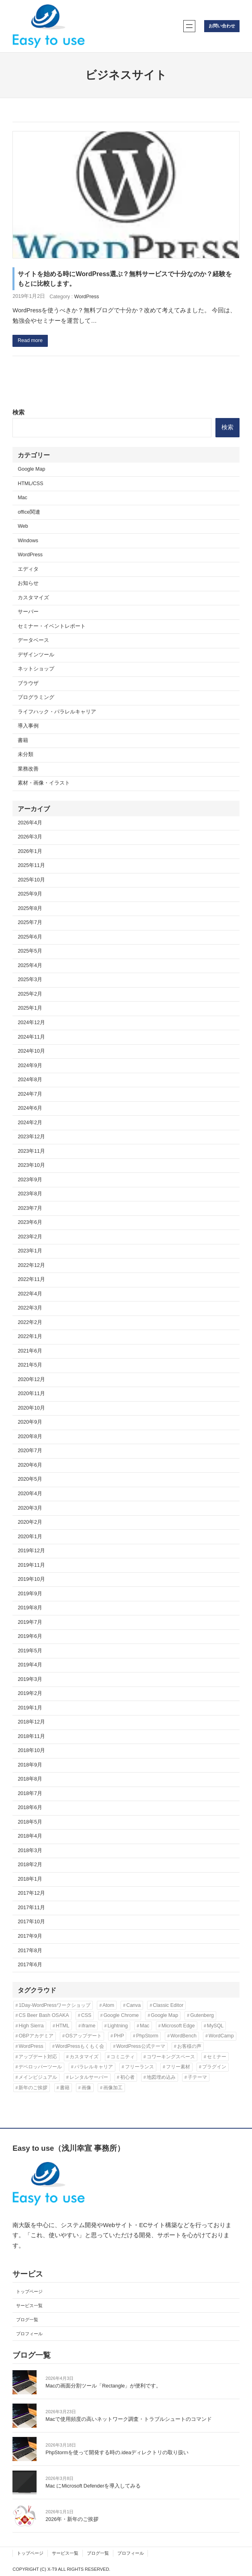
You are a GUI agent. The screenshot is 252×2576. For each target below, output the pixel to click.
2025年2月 (30, 994)
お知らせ (28, 583)
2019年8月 (30, 1608)
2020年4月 (30, 1493)
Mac (22, 497)
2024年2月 (30, 1122)
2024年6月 (30, 1108)
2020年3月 (30, 1508)
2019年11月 (31, 1565)
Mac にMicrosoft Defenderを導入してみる (93, 2486)
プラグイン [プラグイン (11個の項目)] (214, 2067)
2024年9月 (30, 1065)
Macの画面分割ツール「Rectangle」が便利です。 (103, 2386)
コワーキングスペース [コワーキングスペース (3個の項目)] (171, 2057)
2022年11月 (31, 1279)
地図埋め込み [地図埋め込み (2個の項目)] (161, 2077)
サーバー (28, 612)
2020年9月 (30, 1422)
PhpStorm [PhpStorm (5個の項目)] (147, 2036)
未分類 (25, 754)
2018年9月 (30, 1765)
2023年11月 (31, 1151)
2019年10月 (31, 1579)
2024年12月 (31, 1022)
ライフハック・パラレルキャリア (57, 712)
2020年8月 (30, 1436)
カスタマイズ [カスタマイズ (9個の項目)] (84, 2057)
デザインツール (36, 655)
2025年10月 (31, 880)
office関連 (29, 512)
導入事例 (28, 726)
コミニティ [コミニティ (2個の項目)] (123, 2057)
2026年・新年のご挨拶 (71, 2519)
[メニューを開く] (189, 26)
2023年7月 (30, 1208)
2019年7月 (30, 1622)
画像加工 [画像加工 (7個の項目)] (113, 2087)
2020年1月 (30, 1536)
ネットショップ (36, 669)
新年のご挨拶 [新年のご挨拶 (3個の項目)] (32, 2087)
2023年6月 (30, 1222)
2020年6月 (30, 1465)
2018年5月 (30, 1822)
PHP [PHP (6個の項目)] (119, 2036)
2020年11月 (31, 1393)
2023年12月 (31, 1136)
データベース (33, 640)
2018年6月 (30, 1807)
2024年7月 (30, 1094)
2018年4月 (30, 1836)
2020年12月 (31, 1379)
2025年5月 (30, 951)
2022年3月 (30, 1308)
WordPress (86, 296)
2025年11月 (31, 865)
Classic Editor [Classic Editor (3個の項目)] (168, 2005)
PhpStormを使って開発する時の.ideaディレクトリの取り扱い (116, 2452)
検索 (18, 412)
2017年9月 (30, 1936)
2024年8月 (30, 1079)
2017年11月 (31, 1907)
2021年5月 (30, 1365)
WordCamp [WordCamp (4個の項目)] (221, 2036)
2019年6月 (30, 1636)
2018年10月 (31, 1750)
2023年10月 (31, 1165)
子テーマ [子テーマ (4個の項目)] (197, 2077)
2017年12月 (31, 1893)
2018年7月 (30, 1793)
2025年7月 (30, 922)
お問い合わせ (222, 25)
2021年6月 (30, 1351)
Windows (28, 540)
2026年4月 (30, 823)
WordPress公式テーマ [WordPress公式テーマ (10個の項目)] (140, 2046)
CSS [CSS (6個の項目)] (86, 2015)
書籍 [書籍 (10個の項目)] (65, 2087)
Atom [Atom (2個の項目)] (108, 2005)
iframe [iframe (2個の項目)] (89, 2026)
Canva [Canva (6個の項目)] (133, 2005)
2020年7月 (30, 1450)
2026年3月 (30, 837)
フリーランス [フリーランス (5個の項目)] (139, 2067)
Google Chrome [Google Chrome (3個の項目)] (121, 2015)
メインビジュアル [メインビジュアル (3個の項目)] (37, 2077)
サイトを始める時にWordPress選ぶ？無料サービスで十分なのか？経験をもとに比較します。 (125, 278)
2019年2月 (30, 1693)
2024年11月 (31, 1037)
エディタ (28, 569)
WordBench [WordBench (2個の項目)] (183, 2036)
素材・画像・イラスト (44, 783)
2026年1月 (30, 851)
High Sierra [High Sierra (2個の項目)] (30, 2026)
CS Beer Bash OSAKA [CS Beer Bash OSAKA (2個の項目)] (43, 2015)
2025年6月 (30, 937)
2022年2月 (30, 1322)
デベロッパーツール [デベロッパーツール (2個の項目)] (40, 2067)
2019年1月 (30, 1708)
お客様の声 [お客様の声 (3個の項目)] (189, 2046)
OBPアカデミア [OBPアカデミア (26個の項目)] (35, 2036)
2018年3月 (30, 1850)
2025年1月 (30, 1008)
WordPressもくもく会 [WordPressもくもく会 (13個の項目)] (79, 2046)
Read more (30, 340)
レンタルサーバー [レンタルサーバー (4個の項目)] (89, 2077)
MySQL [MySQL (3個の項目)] (215, 2026)
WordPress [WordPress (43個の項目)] (30, 2046)
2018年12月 (31, 1722)
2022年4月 (30, 1294)
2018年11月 (31, 1736)
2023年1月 (30, 1251)
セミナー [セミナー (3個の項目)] (216, 2057)
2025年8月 (30, 908)
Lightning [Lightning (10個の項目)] (117, 2026)
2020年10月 (31, 1408)
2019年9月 (30, 1593)
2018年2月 (30, 1864)
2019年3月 (30, 1679)
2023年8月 (30, 1194)
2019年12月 (31, 1550)
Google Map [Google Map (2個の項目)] (164, 2015)
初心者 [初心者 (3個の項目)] (127, 2077)
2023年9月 (30, 1179)
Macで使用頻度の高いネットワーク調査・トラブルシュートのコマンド (128, 2419)
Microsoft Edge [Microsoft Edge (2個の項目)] (178, 2026)
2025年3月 (30, 979)
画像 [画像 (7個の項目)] (86, 2087)
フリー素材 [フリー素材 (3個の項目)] (178, 2067)
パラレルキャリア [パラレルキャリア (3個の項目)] (93, 2067)
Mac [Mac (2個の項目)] (145, 2026)
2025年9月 (30, 894)
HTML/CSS (30, 483)
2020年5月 (30, 1479)
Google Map (31, 469)
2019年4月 (30, 1665)
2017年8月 (30, 1950)
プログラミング (36, 697)
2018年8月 (30, 1779)
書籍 (23, 740)
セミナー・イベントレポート (52, 626)
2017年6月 (30, 1964)
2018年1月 (30, 1879)
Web (23, 526)
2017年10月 (31, 1921)
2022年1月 (30, 1336)
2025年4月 (30, 965)
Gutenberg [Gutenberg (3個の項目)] (202, 2015)
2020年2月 (30, 1522)
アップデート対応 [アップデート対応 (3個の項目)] (37, 2057)
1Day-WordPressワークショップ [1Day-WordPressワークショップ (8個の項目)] (54, 2005)
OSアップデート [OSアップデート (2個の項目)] (84, 2036)
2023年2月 (30, 1237)
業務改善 (28, 769)
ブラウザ (28, 683)
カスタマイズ (33, 597)
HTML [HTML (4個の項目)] (63, 2026)
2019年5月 (30, 1651)
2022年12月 (31, 1265)
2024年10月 (31, 1051)
